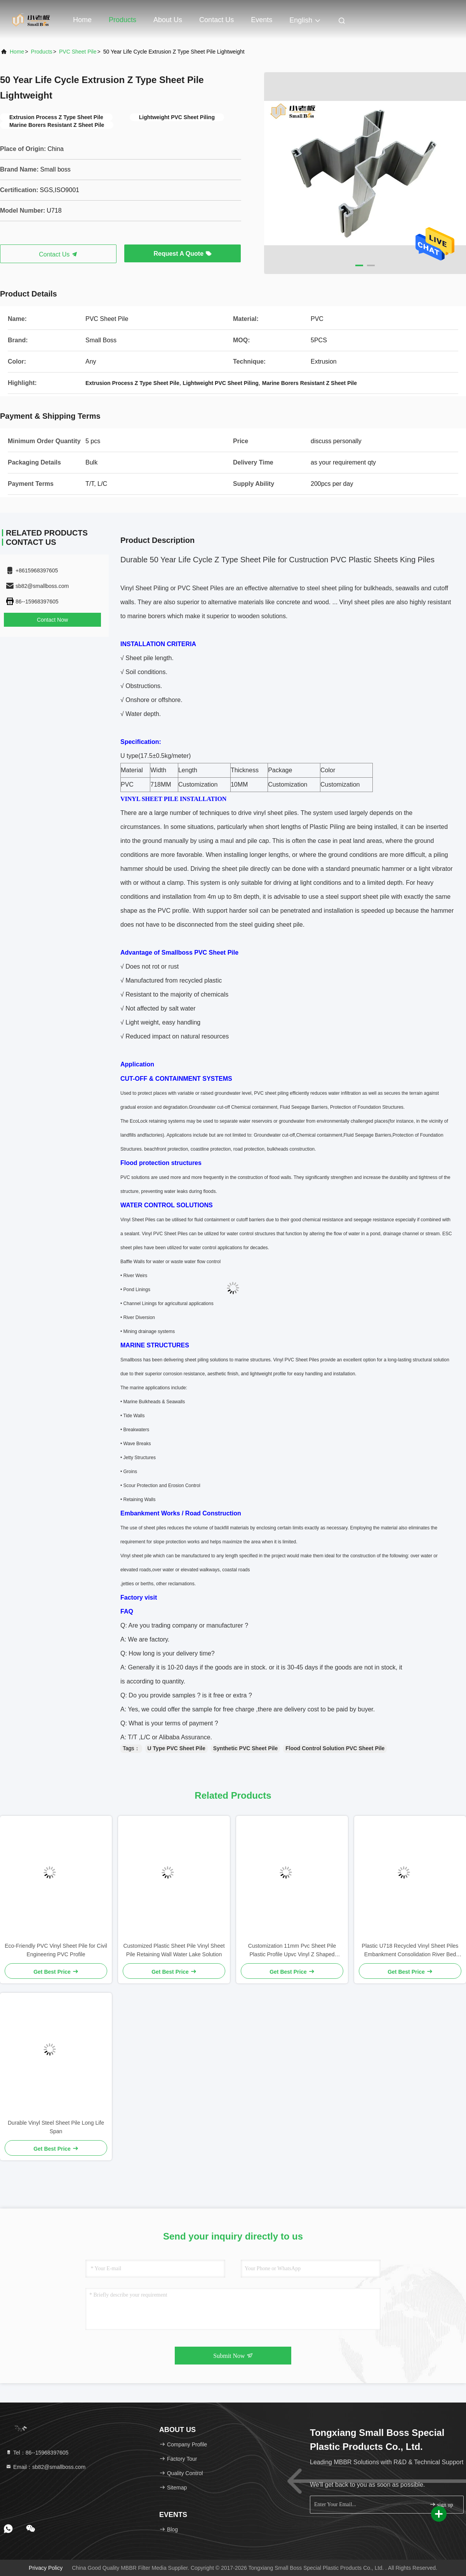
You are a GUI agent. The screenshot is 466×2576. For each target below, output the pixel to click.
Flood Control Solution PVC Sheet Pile (334, 1748)
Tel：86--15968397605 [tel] (36, 2452)
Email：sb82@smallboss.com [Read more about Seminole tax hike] (45, 2467)
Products (122, 20)
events (261, 20)
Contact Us (216, 20)
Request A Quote (182, 253)
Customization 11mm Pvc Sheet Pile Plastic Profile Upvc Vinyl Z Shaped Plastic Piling (292, 1951)
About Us (167, 20)
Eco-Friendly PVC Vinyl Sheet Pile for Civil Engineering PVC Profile (56, 1950)
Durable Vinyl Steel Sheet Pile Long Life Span (56, 2127)
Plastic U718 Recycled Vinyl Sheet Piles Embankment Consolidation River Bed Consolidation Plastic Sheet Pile (410, 1951)
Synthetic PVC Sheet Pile (245, 1748)
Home (82, 20)
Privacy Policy (46, 2568)
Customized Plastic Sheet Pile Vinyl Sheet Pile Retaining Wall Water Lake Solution (173, 1950)
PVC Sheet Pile (78, 52)
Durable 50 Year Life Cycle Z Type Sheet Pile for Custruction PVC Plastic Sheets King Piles (277, 559)
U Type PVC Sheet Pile (176, 1748)
